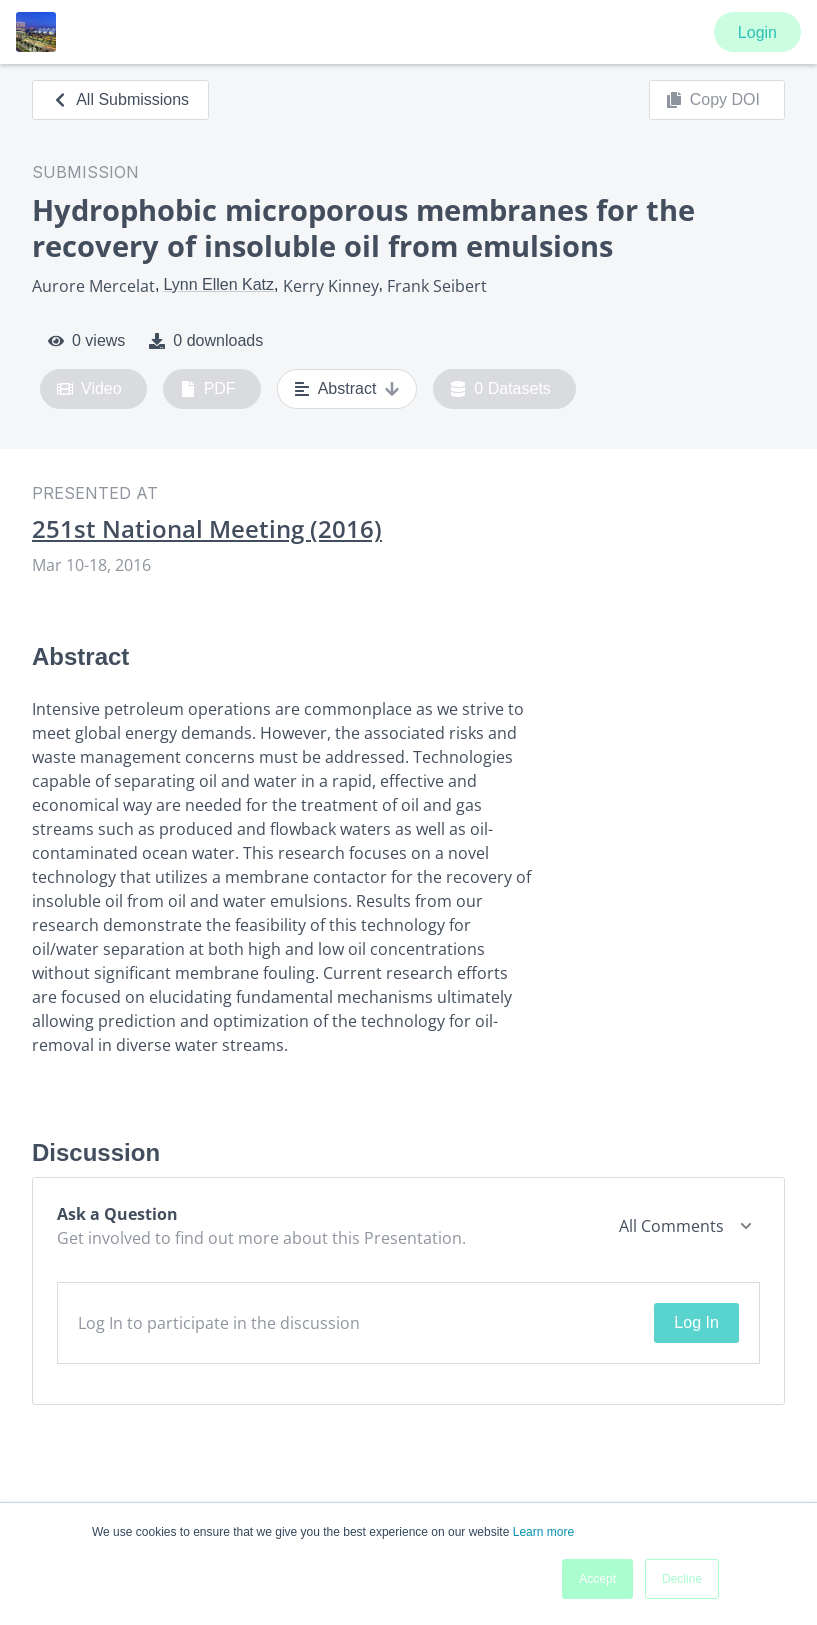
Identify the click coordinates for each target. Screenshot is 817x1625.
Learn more (543, 1532)
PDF (208, 389)
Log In (696, 1322)
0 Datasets (500, 389)
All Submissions (120, 99)
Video (89, 389)
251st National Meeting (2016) (207, 529)
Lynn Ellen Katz (218, 284)
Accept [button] (597, 1579)
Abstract (347, 389)
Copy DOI (713, 100)
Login (757, 32)
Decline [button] (682, 1579)
